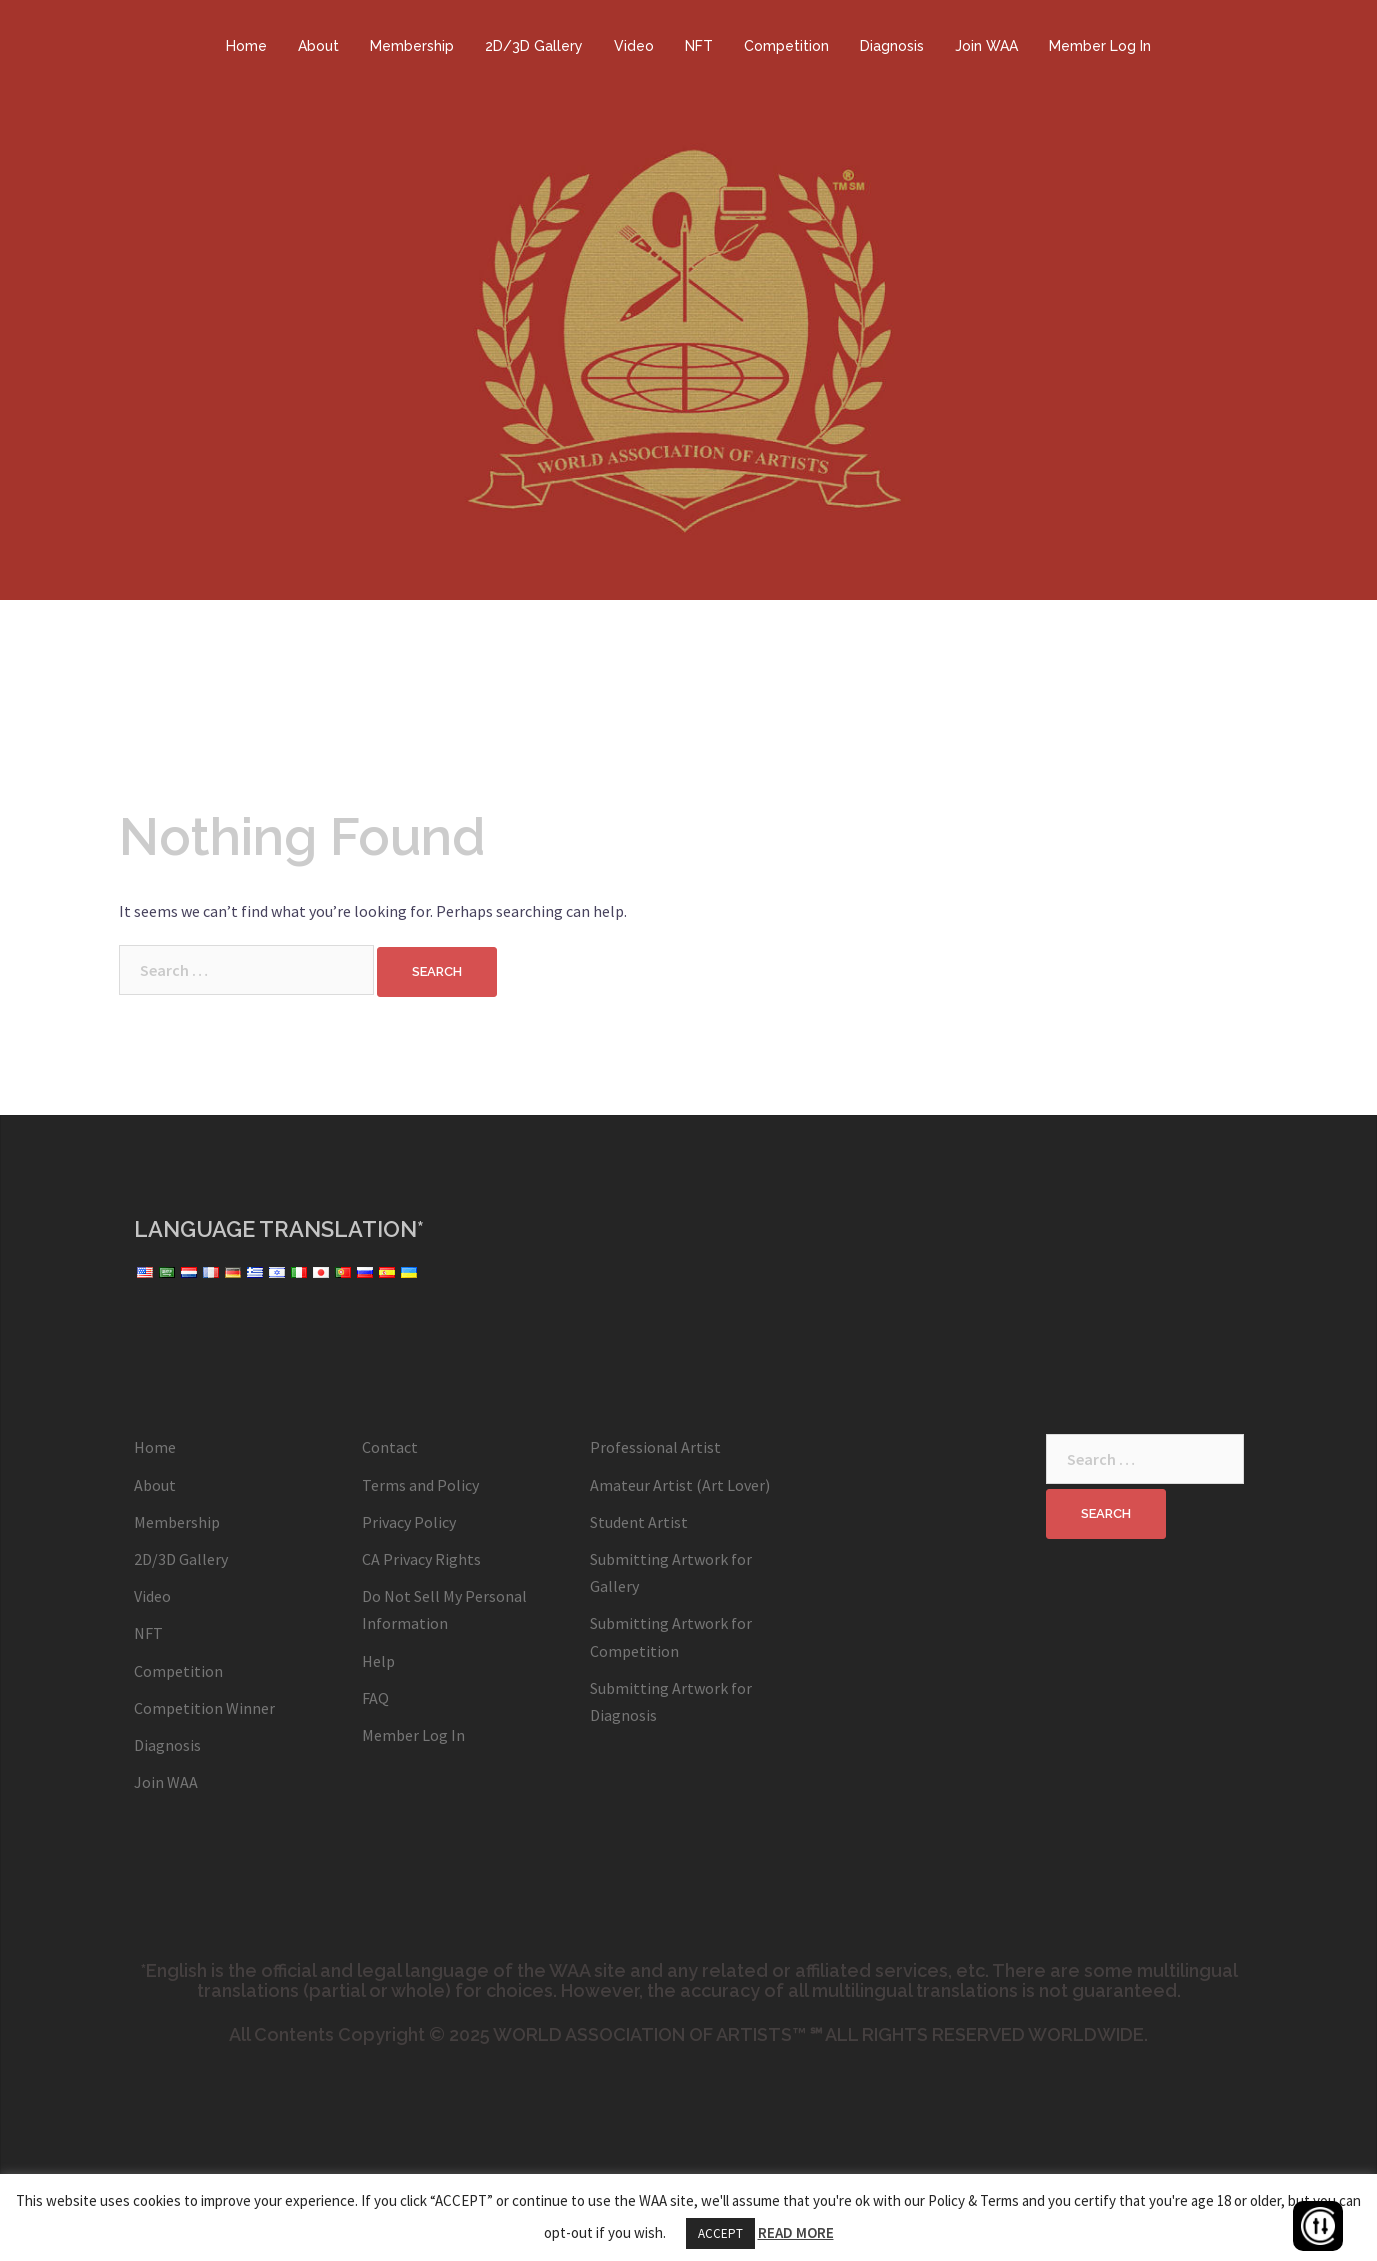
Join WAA (986, 46)
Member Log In (1100, 46)
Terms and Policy (420, 1485)
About (318, 46)
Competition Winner (204, 1708)
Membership (412, 46)
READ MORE (796, 2232)
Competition (786, 46)
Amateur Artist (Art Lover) (680, 1485)
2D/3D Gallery (534, 46)
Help (378, 1661)
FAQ (375, 1698)
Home (246, 46)
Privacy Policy (409, 1522)
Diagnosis (892, 46)
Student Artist (639, 1522)
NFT (699, 46)
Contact (390, 1447)
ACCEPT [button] (720, 2233)
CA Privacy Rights (421, 1559)
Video (634, 46)
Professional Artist (655, 1447)
